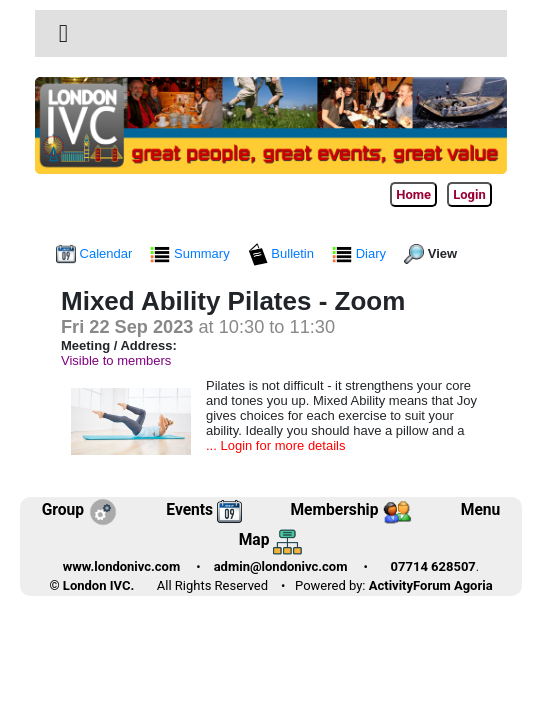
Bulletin (283, 253)
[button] (63, 33)
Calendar (96, 253)
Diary (361, 253)
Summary (191, 253)
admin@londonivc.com (281, 566)
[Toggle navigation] (63, 34)
